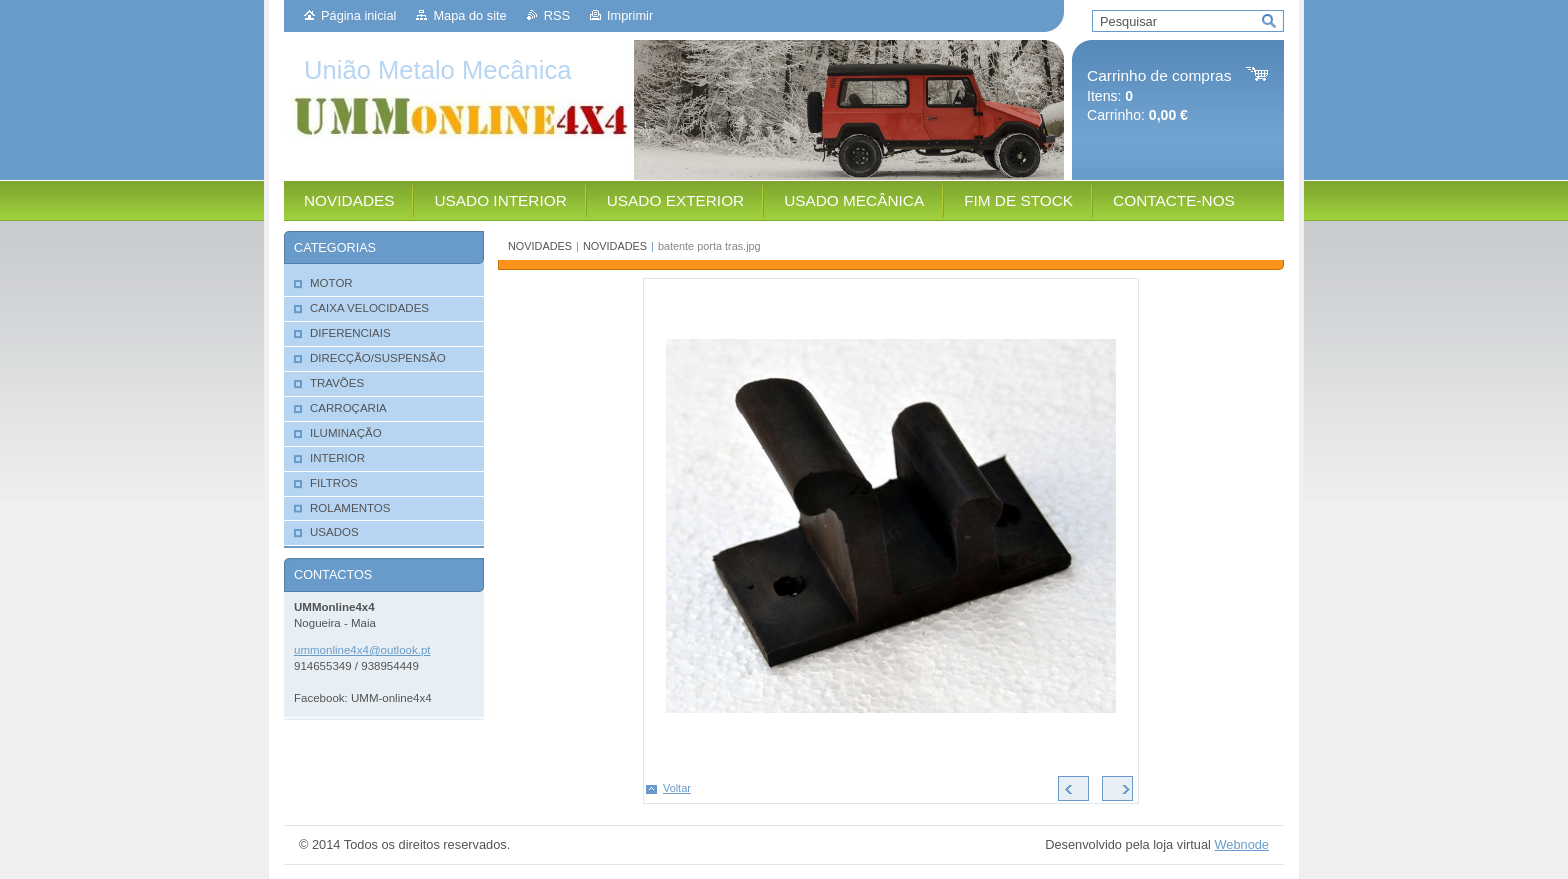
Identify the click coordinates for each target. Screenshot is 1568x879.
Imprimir (630, 15)
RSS (557, 15)
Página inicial (358, 15)
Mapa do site (469, 15)
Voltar (677, 788)
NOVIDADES (540, 246)
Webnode (1241, 844)
